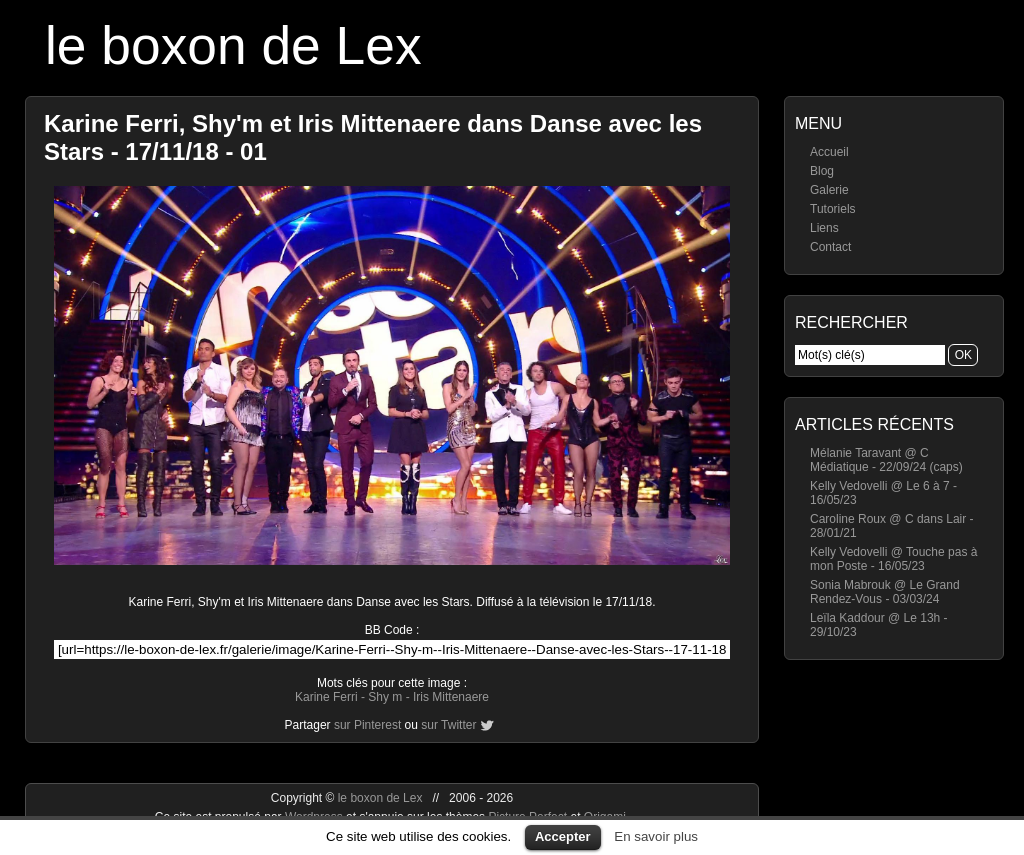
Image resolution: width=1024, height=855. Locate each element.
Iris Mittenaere (451, 697)
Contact (830, 247)
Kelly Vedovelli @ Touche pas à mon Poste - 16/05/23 (893, 559)
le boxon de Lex (233, 45)
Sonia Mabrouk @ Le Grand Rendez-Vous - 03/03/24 (885, 592)
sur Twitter (448, 725)
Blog (822, 171)
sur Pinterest (367, 725)
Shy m (385, 697)
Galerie (829, 190)
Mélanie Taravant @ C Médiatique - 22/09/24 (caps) (886, 460)
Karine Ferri (326, 697)
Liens (824, 228)
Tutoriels (833, 209)
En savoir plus (656, 836)
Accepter (563, 836)
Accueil (829, 152)
